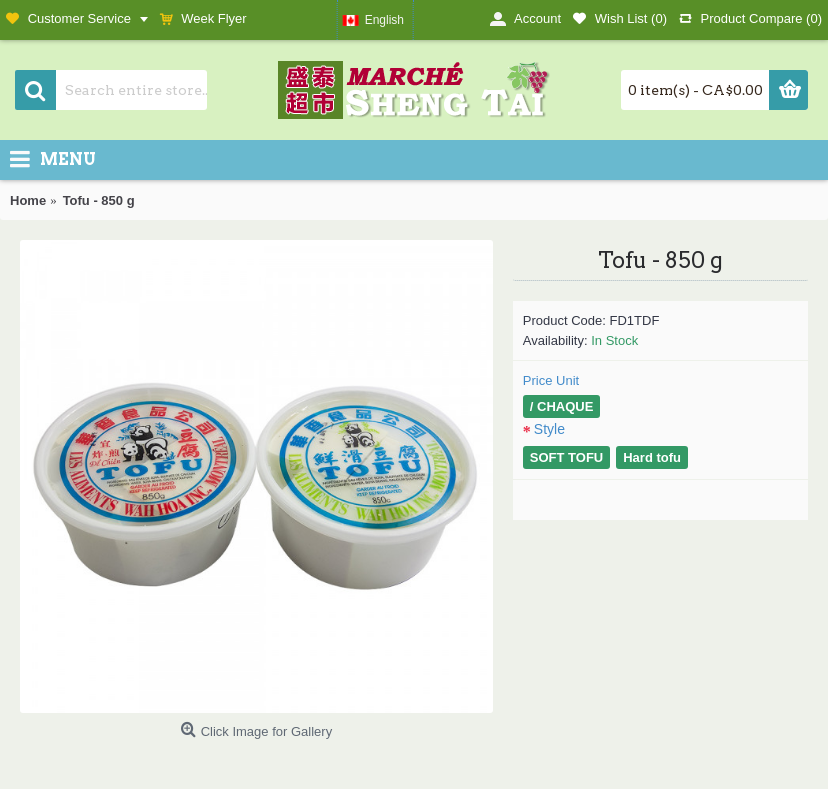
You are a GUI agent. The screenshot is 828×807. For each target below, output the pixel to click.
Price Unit (551, 380)
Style (549, 429)
